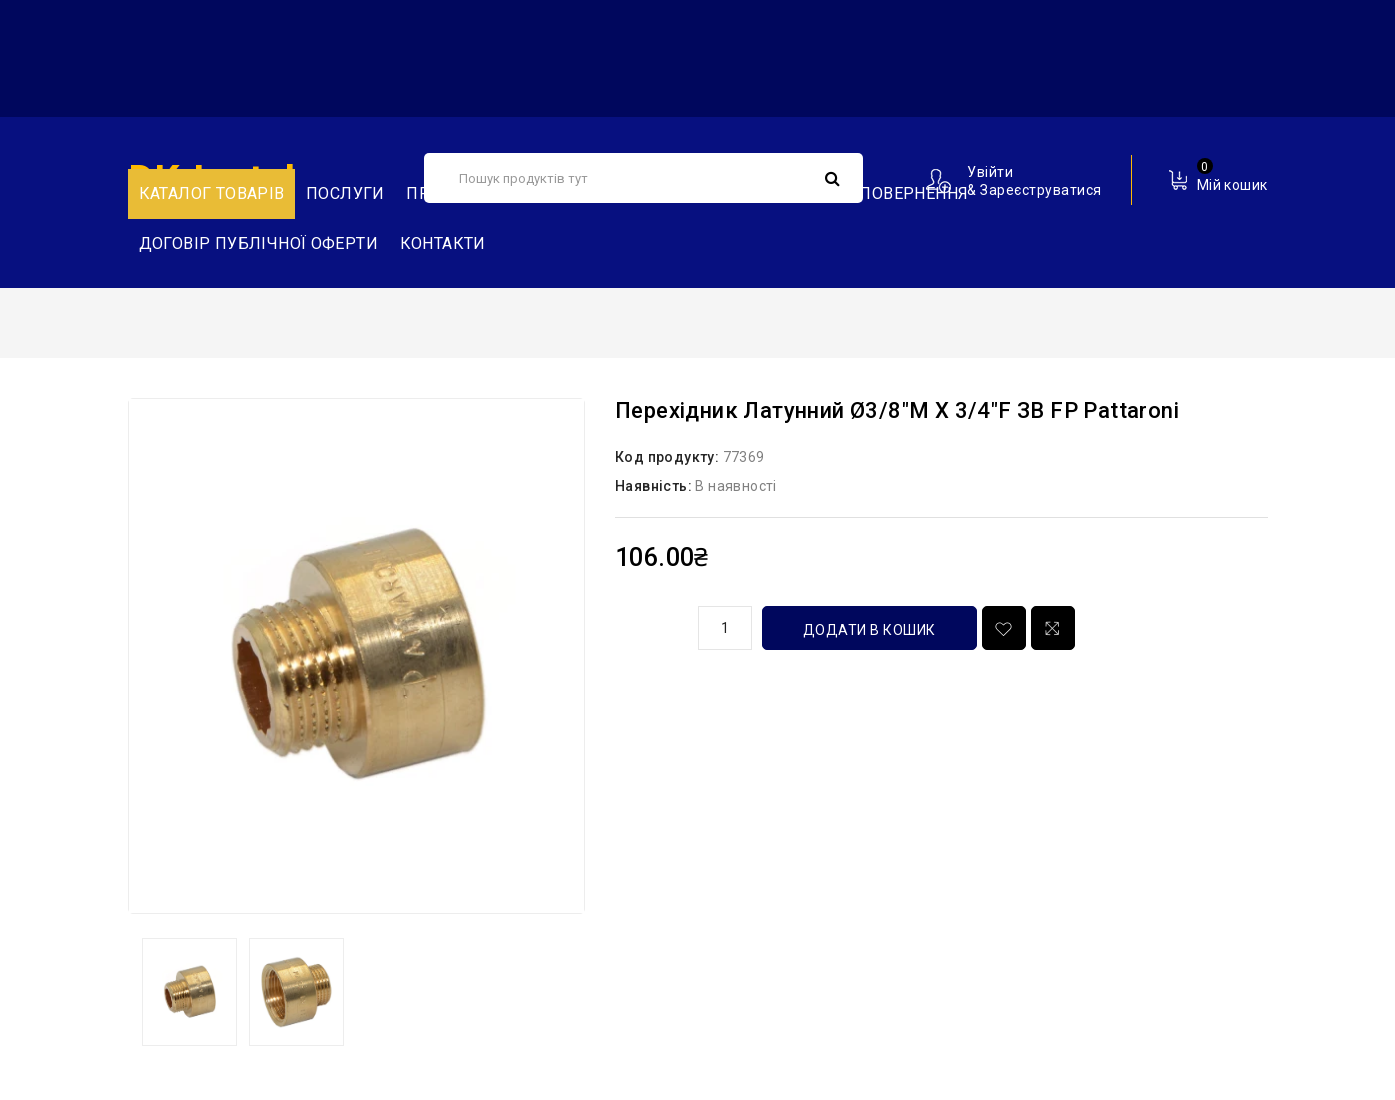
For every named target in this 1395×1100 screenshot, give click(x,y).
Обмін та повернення (873, 193)
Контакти (443, 243)
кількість (649, 625)
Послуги (345, 193)
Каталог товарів (212, 193)
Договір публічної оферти (259, 243)
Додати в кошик (869, 630)
